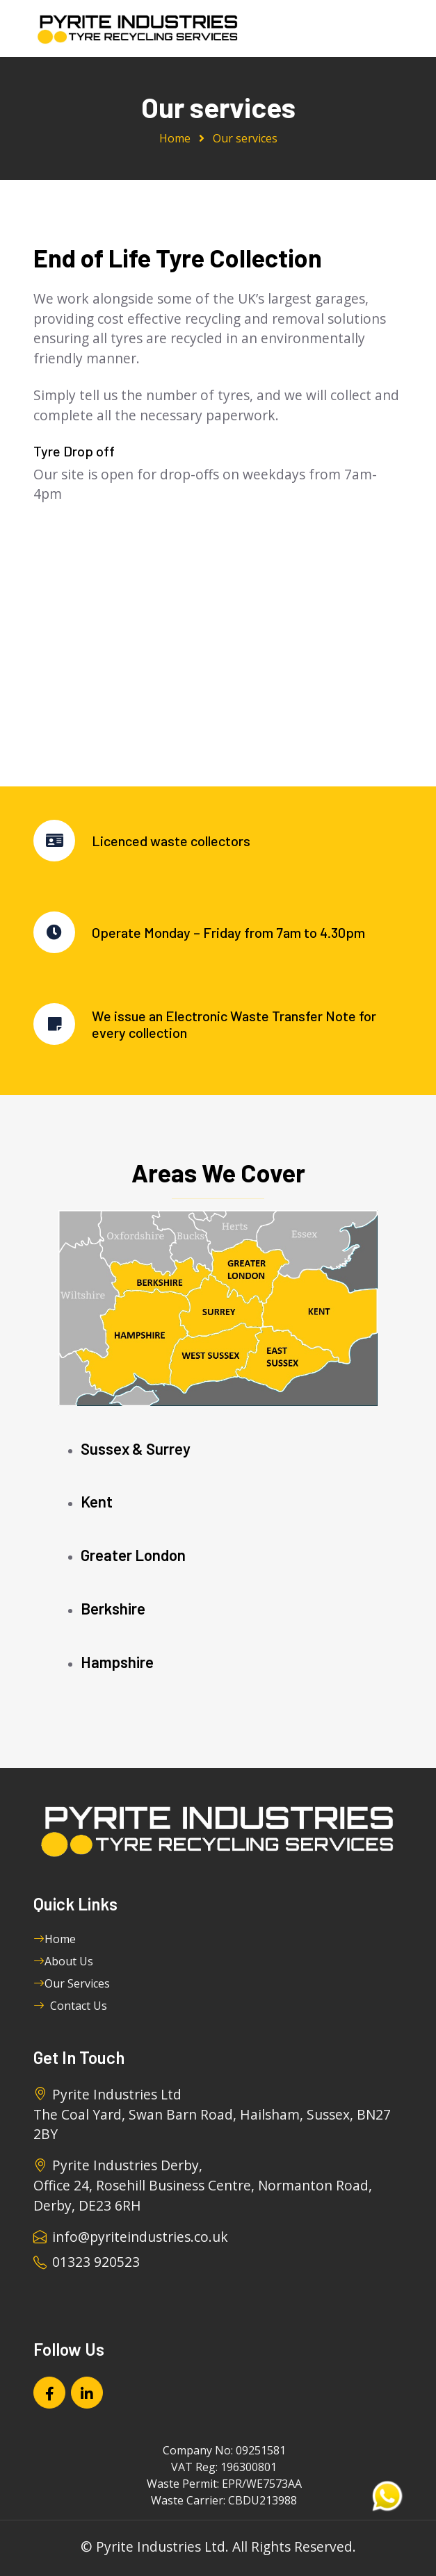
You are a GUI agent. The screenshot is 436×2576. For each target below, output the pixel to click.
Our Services (71, 1983)
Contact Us (70, 2005)
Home (175, 138)
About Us (63, 1961)
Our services (245, 138)
